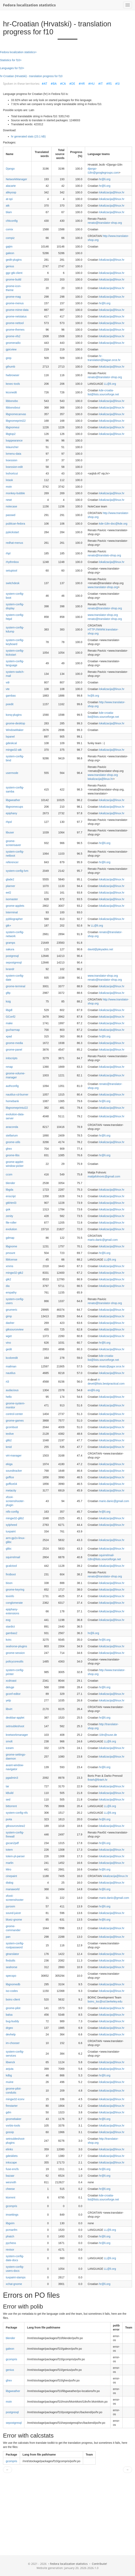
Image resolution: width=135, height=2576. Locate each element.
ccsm (9, 1174)
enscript (11, 1196)
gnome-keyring (15, 1589)
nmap (9, 1066)
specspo (11, 1975)
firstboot (11, 1574)
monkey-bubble (15, 493)
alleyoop (11, 192)
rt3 (7, 1381)
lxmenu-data (13, 453)
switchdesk (12, 583)
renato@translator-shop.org (105, 222)
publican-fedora (15, 523)
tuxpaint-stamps (16, 2277)
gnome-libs (12, 1155)
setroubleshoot (15, 1726)
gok (8, 1209)
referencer (12, 862)
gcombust (12, 1427)
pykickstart (12, 532)
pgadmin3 (12, 1777)
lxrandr (10, 969)
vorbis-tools (13, 2125)
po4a (9, 1819)
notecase (11, 506)
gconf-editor (13, 1693)
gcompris (11, 2206)
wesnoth (11, 2182)
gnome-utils (13, 1142)
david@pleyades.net (100, 949)
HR (83, 84)
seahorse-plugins (16, 1646)
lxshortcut (12, 473)
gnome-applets (15, 905)
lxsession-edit (14, 466)
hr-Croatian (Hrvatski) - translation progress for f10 (31, 76)
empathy (11, 1292)
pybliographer (14, 919)
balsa (9, 2014)
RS (110, 84)
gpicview (11, 349)
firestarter (12, 2105)
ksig (8, 1001)
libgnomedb (13, 1984)
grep (8, 358)
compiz (10, 238)
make (9, 1023)
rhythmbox (12, 562)
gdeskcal (11, 743)
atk (8, 205)
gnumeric (11, 1309)
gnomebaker (13, 2119)
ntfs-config (12, 1511)
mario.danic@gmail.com (103, 1239)
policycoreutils (14, 1661)
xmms (9, 1266)
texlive (10, 1433)
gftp (8, 992)
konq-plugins (14, 714)
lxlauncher (12, 447)
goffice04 (11, 1483)
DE (73, 84)
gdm (8, 2112)
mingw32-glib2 (15, 1518)
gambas (11, 695)
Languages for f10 (11, 68)
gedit (9, 1349)
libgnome (11, 1246)
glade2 (10, 879)
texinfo (10, 1596)
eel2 (8, 892)
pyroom (10, 1906)
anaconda (12, 1126)
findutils (10, 1960)
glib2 (9, 1440)
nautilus (10, 1373)
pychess (11, 2243)
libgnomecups (14, 806)
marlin (9, 1862)
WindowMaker (15, 730)
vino (8, 1342)
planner (10, 886)
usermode (12, 772)
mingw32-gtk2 (14, 1272)
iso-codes (12, 1990)
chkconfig (12, 220)
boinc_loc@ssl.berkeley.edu (105, 2001)
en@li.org (94, 1390)
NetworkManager (16, 179)
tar (7, 1786)
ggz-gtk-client (14, 272)
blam (9, 212)
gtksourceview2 (15, 1825)
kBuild (9, 1793)
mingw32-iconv (15, 2099)
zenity (9, 1216)
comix (9, 229)
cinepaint (11, 1876)
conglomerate (14, 1602)
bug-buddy (12, 2021)
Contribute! (99, 2564)
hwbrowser (12, 375)
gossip (10, 2132)
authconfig (12, 1086)
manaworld (12, 1889)
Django (10, 168)
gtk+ (8, 925)
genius (10, 266)
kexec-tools (13, 383)
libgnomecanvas (16, 414)
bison (9, 1583)
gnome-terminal (15, 986)
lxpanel (10, 736)
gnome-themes (15, 329)
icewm (10, 1748)
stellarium (12, 1135)
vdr (8, 682)
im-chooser (13, 2043)
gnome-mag (13, 296)
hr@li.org (104, 179)
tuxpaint (11, 1531)
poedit (9, 704)
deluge (10, 1687)
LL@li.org (110, 383)
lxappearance (14, 440)
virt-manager (14, 1455)
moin (9, 486)
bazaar (10, 2175)
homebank (12, 1101)
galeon (10, 253)
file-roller (11, 1222)
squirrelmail (13, 1557)
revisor (10, 2249)
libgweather (13, 800)
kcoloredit (12, 1357)
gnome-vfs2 (13, 336)
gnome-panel (14, 1049)
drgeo (9, 2027)
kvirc (9, 1639)
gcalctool (11, 1565)
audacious (12, 1390)
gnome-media (14, 1043)
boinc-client (13, 1999)
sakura (10, 949)
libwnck (10, 2062)
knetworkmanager (17, 1734)
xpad (9, 1036)
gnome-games (15, 1420)
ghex (9, 1148)
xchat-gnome (14, 2284)
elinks (9, 2149)
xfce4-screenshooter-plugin (15, 1501)
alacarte (11, 185)
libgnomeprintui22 (17, 1107)
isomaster (12, 899)
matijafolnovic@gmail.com (104, 1176)
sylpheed (11, 1524)
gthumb (10, 366)
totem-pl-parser (15, 1856)
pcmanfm (11, 2229)
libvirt (9, 1709)
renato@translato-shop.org (104, 555)
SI (118, 84)
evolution (11, 1229)
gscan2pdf (12, 1843)
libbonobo (12, 401)
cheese (10, 2188)
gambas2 (11, 1633)
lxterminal (12, 912)
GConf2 (10, 1016)
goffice (10, 1477)
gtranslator (12, 1954)
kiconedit (11, 392)
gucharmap (13, 1029)
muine (9, 2082)
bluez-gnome (14, 1919)
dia (8, 1286)
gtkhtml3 (11, 1202)
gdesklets (12, 2155)
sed (8, 1799)
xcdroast (11, 1680)
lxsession (11, 460)
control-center (14, 1414)
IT (101, 84)
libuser (10, 832)
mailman (11, 1366)
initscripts (11, 1058)
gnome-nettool (15, 323)
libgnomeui (12, 427)
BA (55, 84)
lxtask (9, 480)
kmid (9, 1447)
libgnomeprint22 (16, 420)
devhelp (11, 2034)
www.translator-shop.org (103, 587)
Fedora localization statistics (29, 5)
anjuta (9, 2068)
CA (64, 84)
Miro (8, 1869)
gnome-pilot (13, 2008)
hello (9, 1396)
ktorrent (10, 2197)
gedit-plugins (14, 259)
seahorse (11, 1967)
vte (8, 689)
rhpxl (9, 821)
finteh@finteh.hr (97, 1779)
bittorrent (11, 1806)
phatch (10, 2236)
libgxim (10, 2223)
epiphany (11, 813)
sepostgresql (14, 962)
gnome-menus (15, 303)
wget (9, 1336)
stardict (10, 1626)
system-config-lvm (17, 870)
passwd (10, 515)
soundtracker (14, 1470)
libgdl (9, 1010)
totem (9, 1849)
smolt (9, 1741)
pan (8, 1936)
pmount (10, 1253)
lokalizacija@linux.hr (111, 192)
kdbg (9, 2075)
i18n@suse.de (108, 1734)
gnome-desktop (15, 723)
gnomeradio (13, 342)
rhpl (8, 553)
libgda (9, 1189)
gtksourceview (15, 1329)
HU (92, 84)
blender (10, 1183)
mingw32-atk (14, 749)
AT (45, 84)
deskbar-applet (15, 1717)
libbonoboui (13, 407)
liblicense (11, 1259)
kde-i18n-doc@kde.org (113, 523)
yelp (8, 1700)
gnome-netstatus (16, 316)
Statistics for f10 (10, 60)
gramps (10, 942)
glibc (9, 1548)
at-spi (9, 199)
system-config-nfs (17, 1812)
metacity (11, 1490)
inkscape (11, 2162)
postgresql (12, 955)
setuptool (11, 570)
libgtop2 (11, 433)
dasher (10, 1322)
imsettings (12, 2214)
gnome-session (15, 1652)
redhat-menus (14, 542)
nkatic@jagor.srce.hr (112, 1366)
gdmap (10, 1237)
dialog (9, 1882)
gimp (9, 1316)
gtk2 (8, 1279)
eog (8, 1620)
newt (9, 499)
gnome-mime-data (17, 309)
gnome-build (13, 279)
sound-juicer (13, 1913)
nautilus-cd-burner (17, 1094)
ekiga (9, 1464)
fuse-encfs (12, 2169)
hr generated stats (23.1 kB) (28, 136)
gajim (9, 246)
